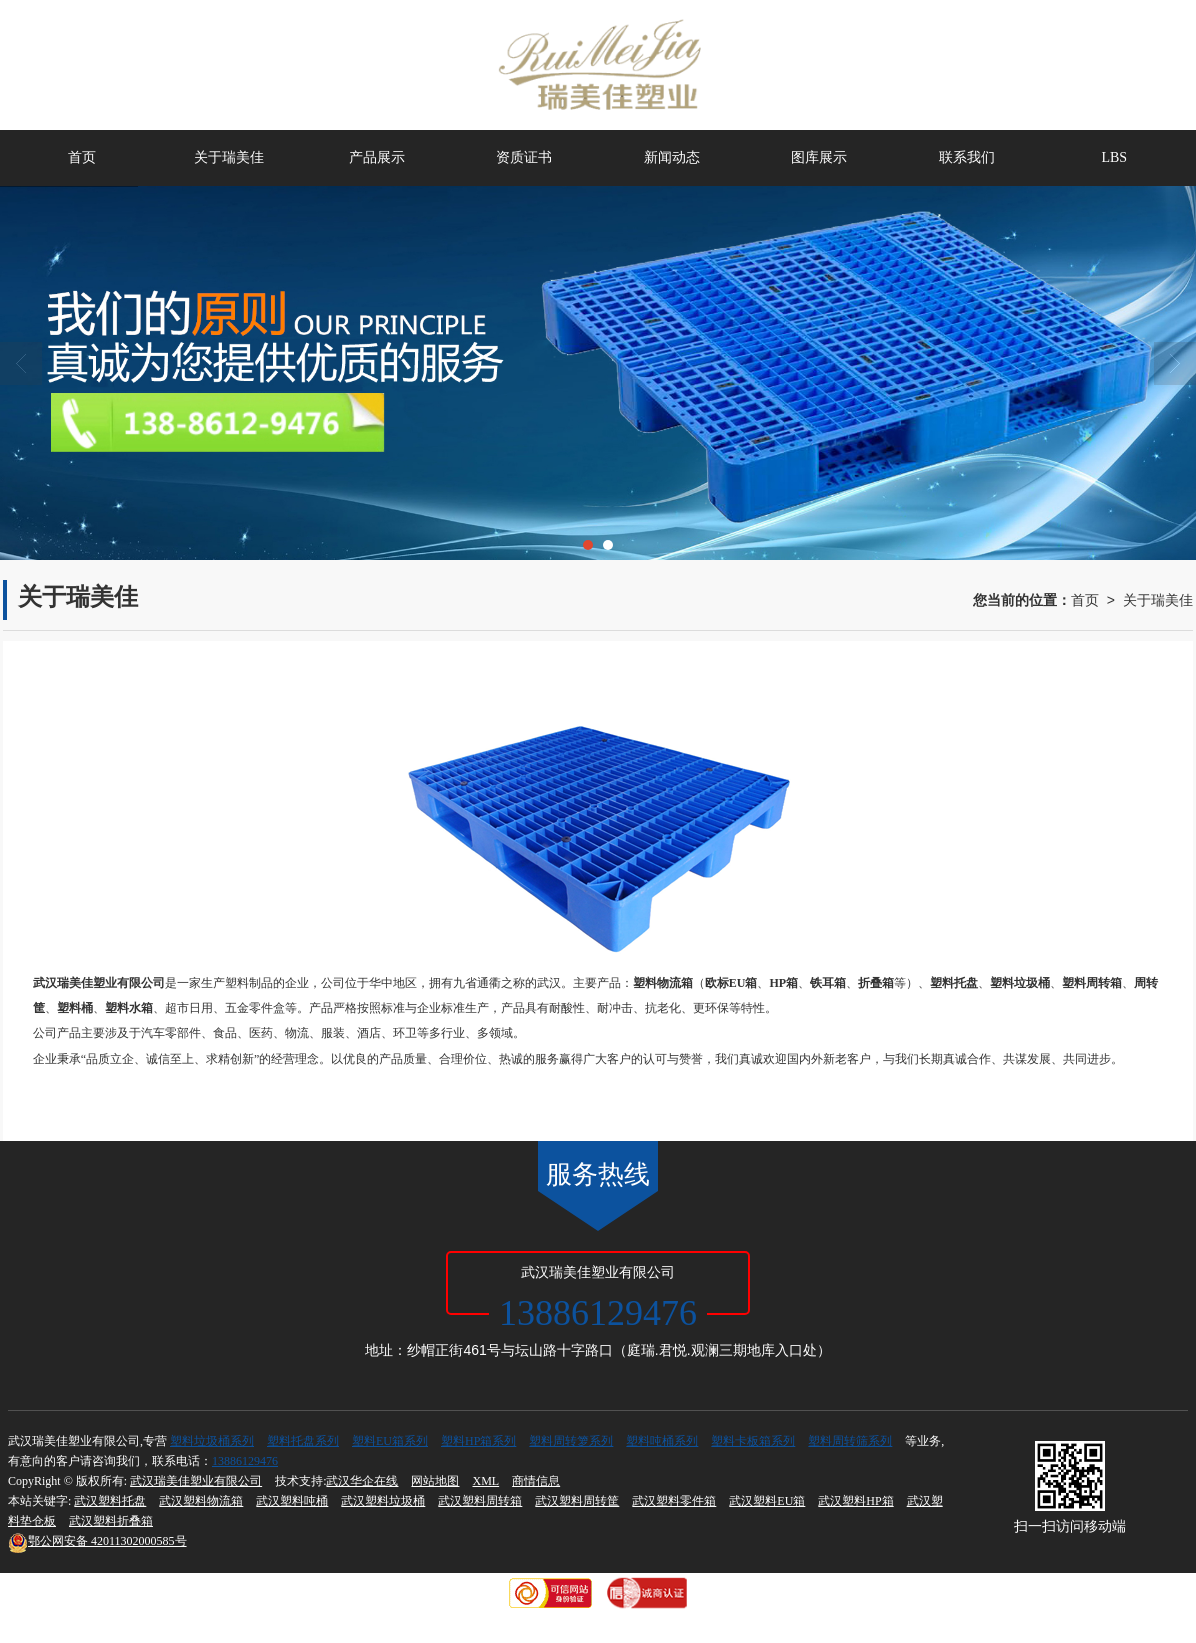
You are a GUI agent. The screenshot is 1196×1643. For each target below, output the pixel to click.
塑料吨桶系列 (662, 1441)
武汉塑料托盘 (110, 1501)
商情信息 (536, 1481)
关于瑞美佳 (229, 157)
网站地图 (435, 1481)
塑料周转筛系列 (850, 1441)
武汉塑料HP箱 (855, 1501)
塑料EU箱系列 (390, 1441)
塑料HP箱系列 (478, 1441)
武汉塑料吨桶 (292, 1501)
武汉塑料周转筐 (577, 1501)
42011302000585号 (97, 1541)
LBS (1114, 157)
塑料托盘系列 (303, 1441)
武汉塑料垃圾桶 (383, 1501)
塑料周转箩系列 (571, 1441)
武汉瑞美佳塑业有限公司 (196, 1481)
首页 (82, 157)
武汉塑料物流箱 (201, 1501)
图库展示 (819, 157)
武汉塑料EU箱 (767, 1501)
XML (485, 1481)
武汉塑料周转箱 (480, 1501)
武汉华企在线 (362, 1481)
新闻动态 (672, 157)
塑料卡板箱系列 (753, 1441)
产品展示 (377, 157)
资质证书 (524, 157)
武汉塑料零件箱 (674, 1501)
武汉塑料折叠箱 (111, 1521)
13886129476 (245, 1461)
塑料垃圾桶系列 (212, 1441)
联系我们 (967, 157)
